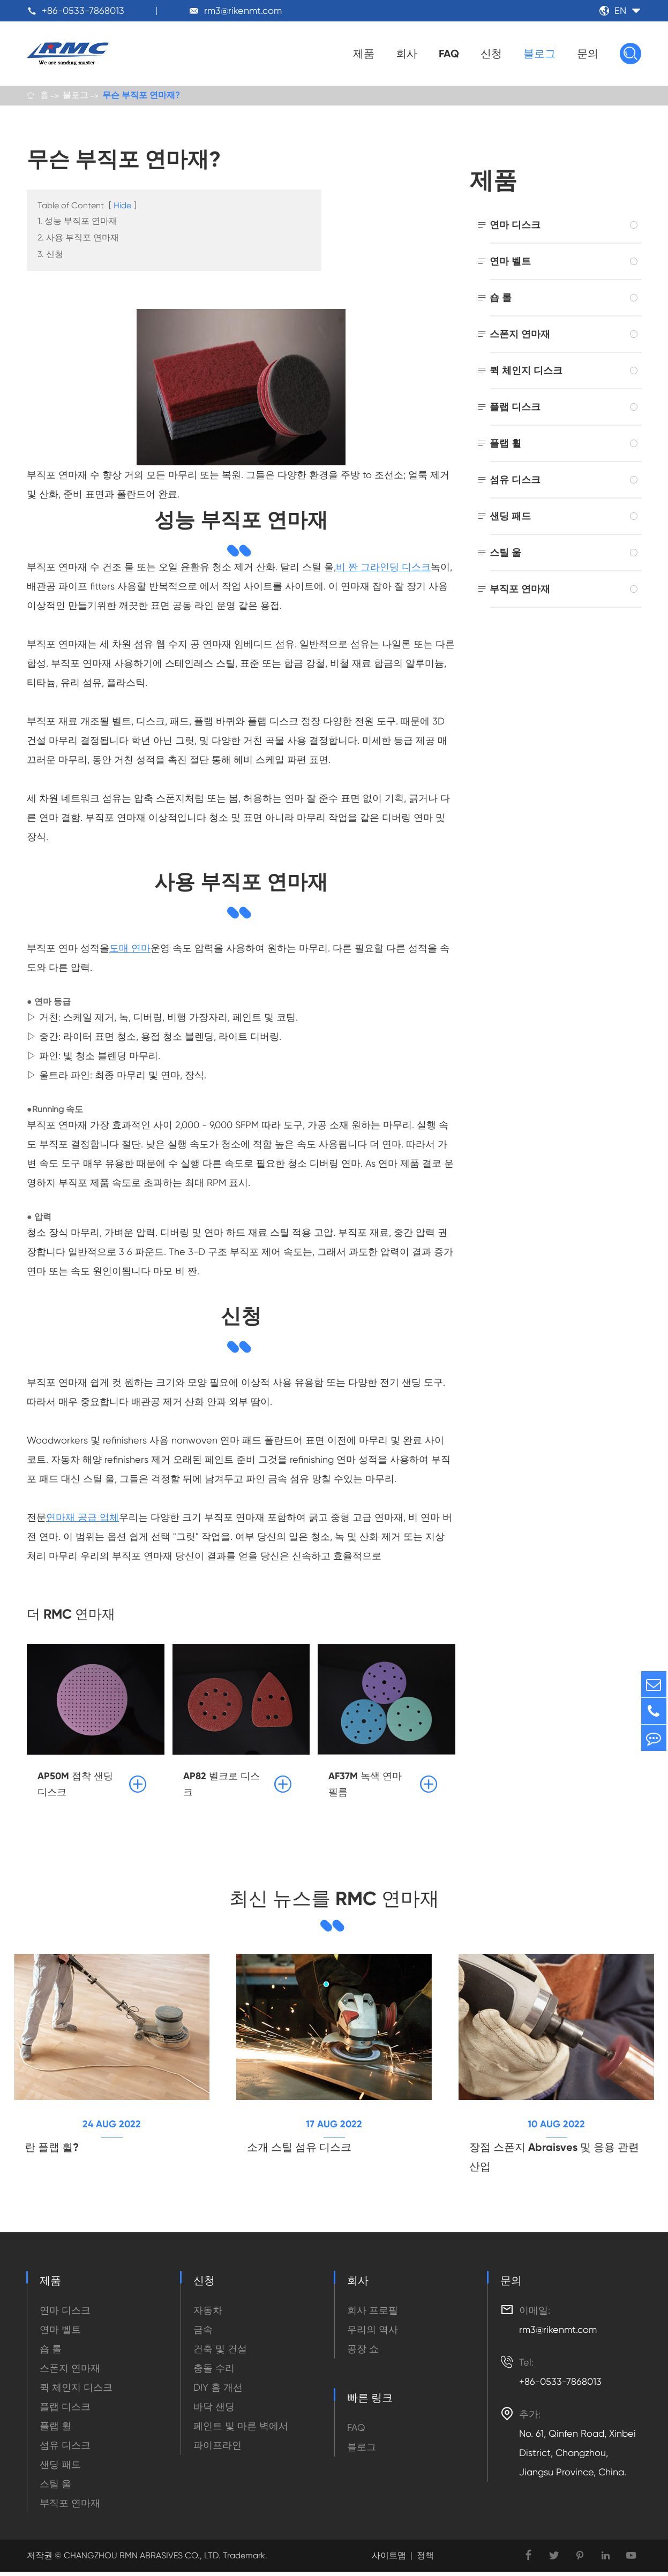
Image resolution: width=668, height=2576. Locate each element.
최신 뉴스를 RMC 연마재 (334, 1900)
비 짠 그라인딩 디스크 (383, 568)
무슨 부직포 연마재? (141, 96)
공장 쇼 (363, 2353)
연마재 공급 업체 (82, 1518)
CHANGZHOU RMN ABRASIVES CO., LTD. (141, 2560)
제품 (363, 53)
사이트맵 (389, 2560)
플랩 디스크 (515, 408)
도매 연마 (130, 949)
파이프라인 (217, 2449)
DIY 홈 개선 (218, 2391)
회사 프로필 (372, 2314)
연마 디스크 (515, 226)
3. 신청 (50, 256)
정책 (425, 2560)
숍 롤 (501, 299)
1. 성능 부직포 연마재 (77, 222)
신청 (491, 53)
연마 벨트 (510, 262)
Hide (122, 207)
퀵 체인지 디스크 (526, 371)
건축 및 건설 (220, 2353)
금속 (203, 2333)
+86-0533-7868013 (83, 10)
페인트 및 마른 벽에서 (240, 2430)
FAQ (449, 53)
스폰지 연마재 (520, 335)
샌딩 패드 (510, 517)
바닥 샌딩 (214, 2410)
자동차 (207, 2314)
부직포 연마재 (520, 590)
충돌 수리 (214, 2372)
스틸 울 (505, 554)
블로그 (539, 53)
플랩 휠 (505, 444)
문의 (587, 53)
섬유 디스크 (515, 481)
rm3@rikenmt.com (243, 10)
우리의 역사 (372, 2333)
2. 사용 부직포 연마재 (78, 239)
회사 (406, 53)
